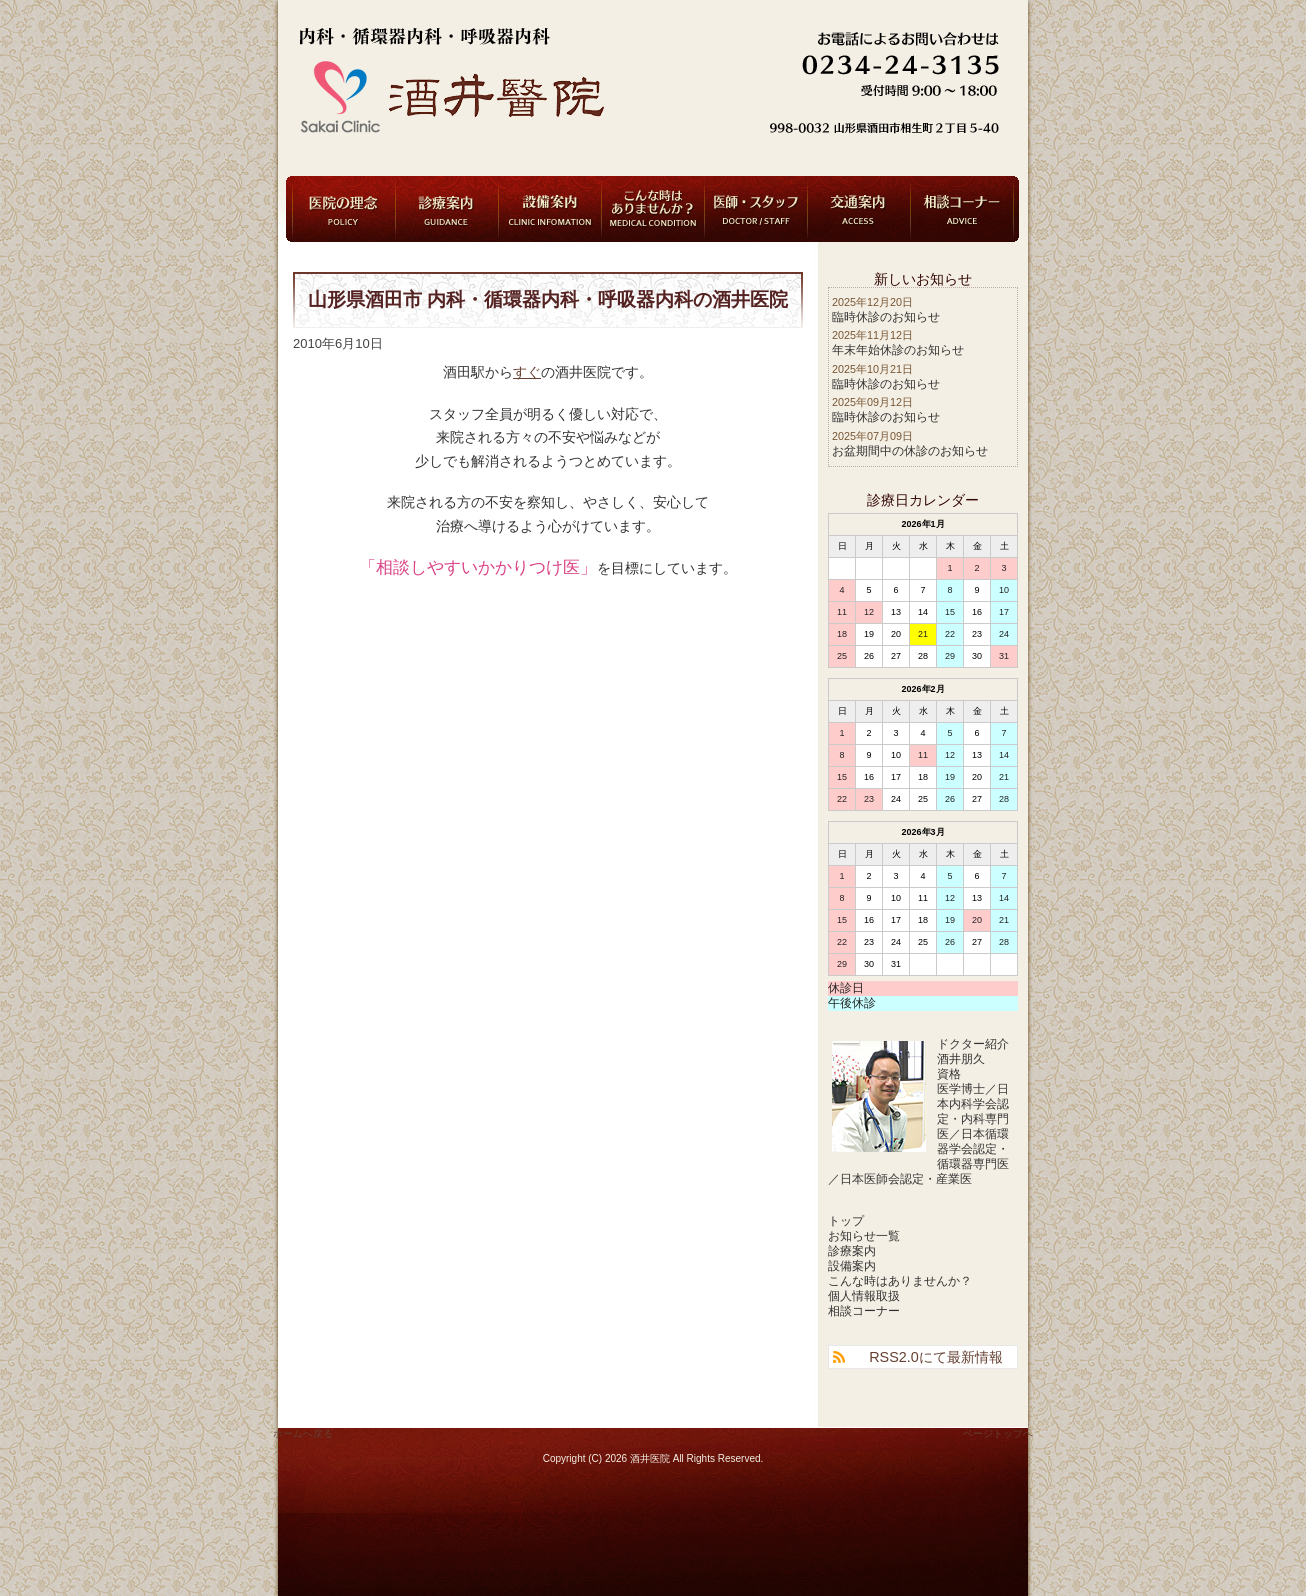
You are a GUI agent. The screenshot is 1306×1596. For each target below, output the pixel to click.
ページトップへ (998, 1433)
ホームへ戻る (303, 1433)
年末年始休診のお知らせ (898, 350)
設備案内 (550, 209)
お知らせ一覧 (864, 1236)
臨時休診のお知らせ (886, 317)
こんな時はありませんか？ (653, 209)
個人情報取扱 (864, 1296)
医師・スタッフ (756, 209)
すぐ (527, 372)
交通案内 (859, 209)
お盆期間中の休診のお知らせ (910, 451)
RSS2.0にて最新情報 (936, 1357)
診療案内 (447, 209)
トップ (846, 1221)
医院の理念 (344, 209)
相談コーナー (962, 209)
